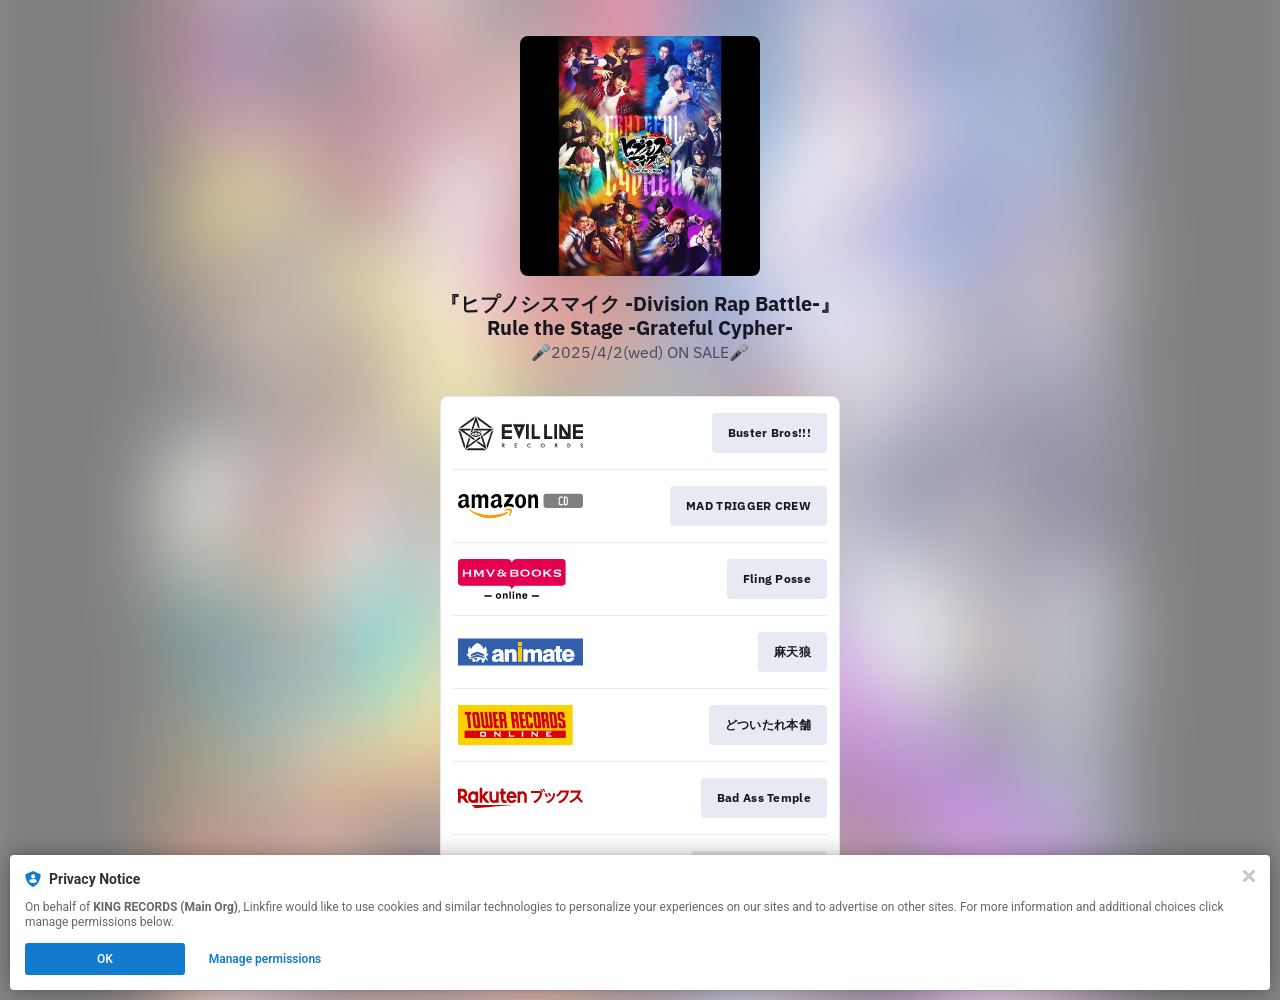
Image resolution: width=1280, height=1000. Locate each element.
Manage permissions (265, 959)
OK (105, 959)
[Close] (1249, 876)
